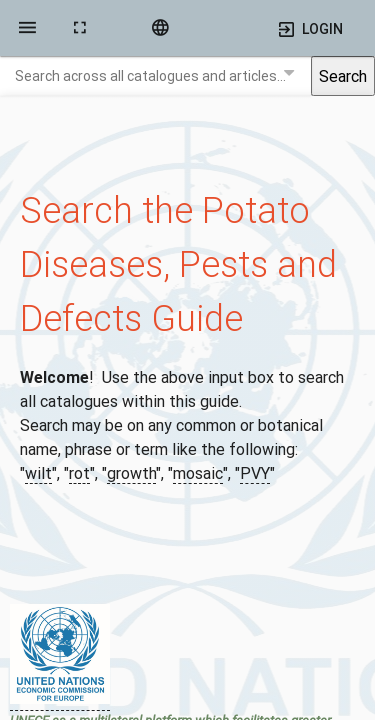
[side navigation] (28, 28)
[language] (160, 28)
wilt (38, 473)
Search (343, 76)
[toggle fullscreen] (80, 28)
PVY (255, 473)
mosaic (198, 473)
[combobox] (155, 76)
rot (79, 473)
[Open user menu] (309, 27)
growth (131, 473)
